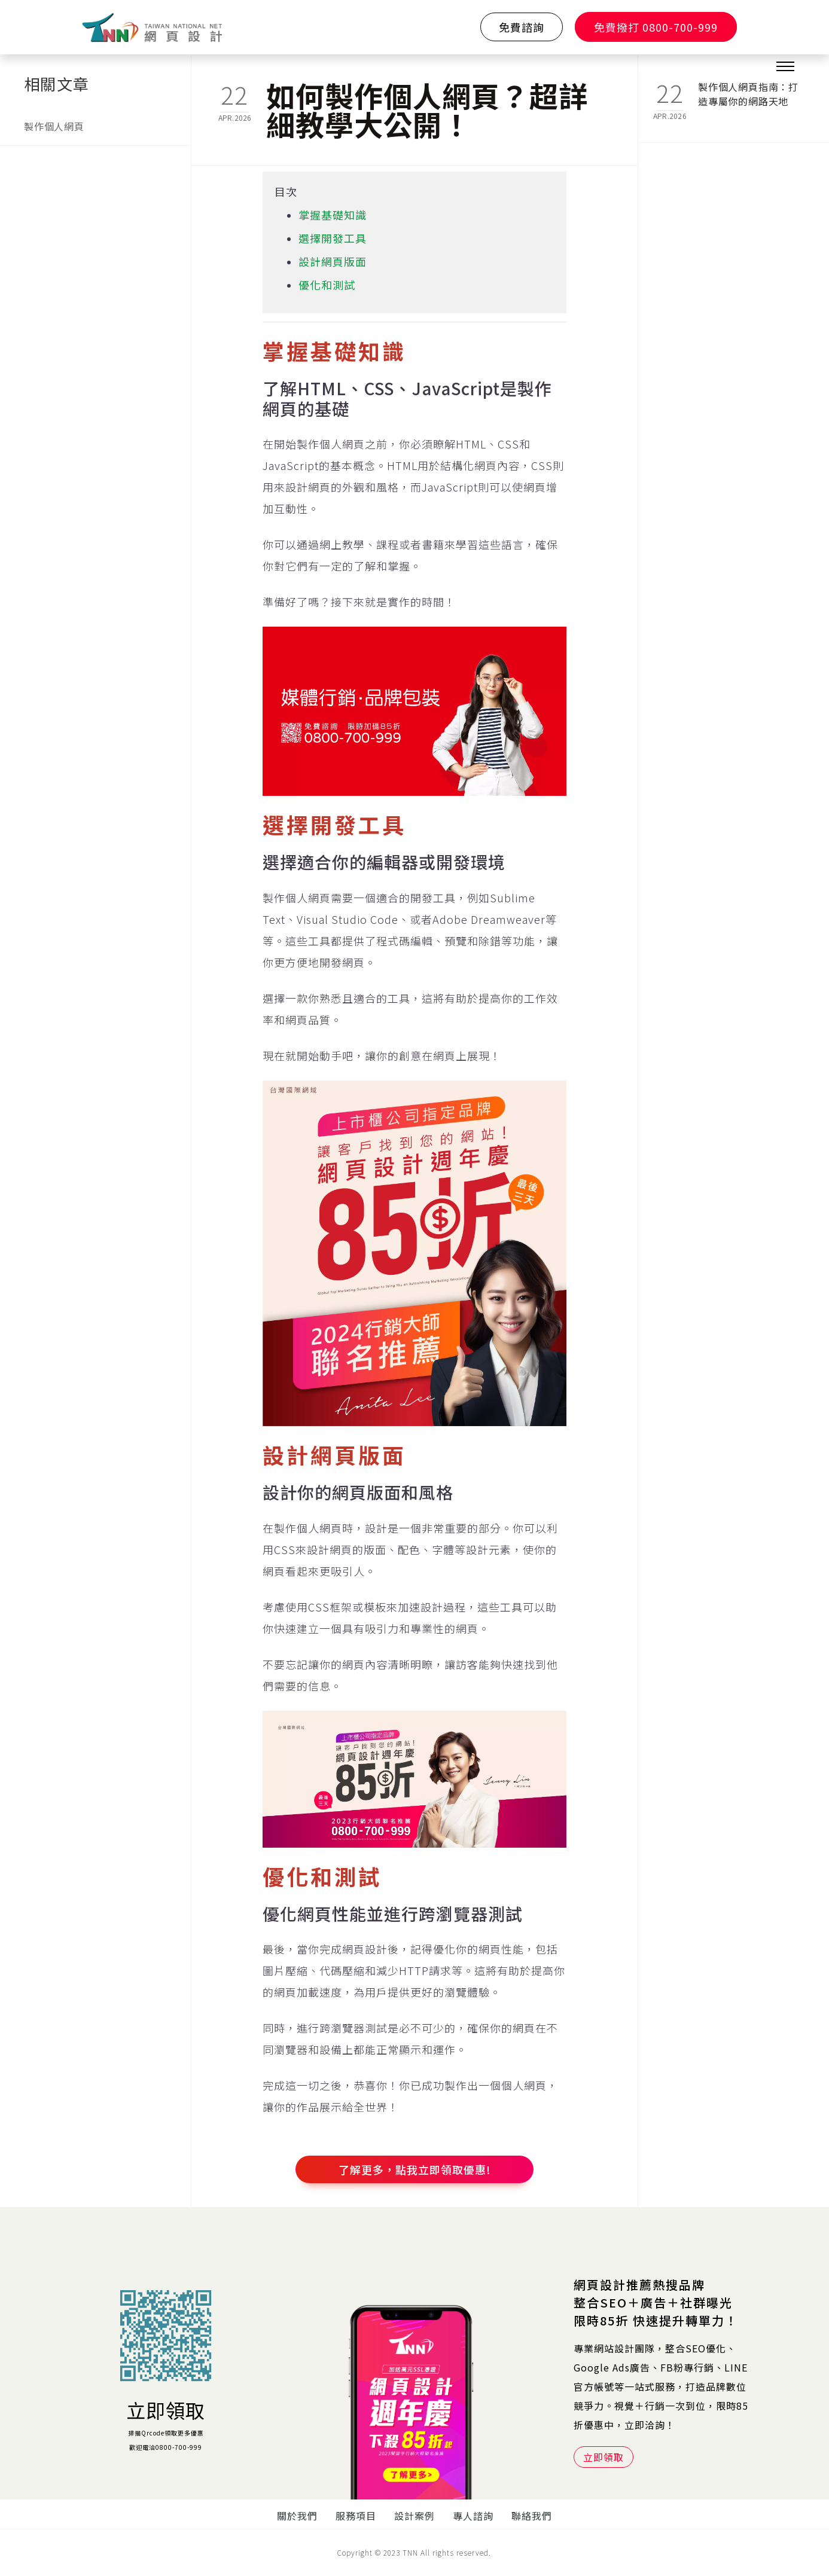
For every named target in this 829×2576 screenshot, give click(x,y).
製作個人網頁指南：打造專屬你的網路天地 (748, 94)
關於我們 (297, 2515)
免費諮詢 (521, 27)
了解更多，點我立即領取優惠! (415, 2169)
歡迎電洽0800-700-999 (165, 2447)
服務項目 (356, 2515)
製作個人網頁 (54, 126)
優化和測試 (326, 284)
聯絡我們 (531, 2515)
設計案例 (414, 2515)
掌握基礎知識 (332, 214)
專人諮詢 (473, 2515)
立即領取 (165, 2410)
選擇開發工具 (332, 238)
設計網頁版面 (332, 261)
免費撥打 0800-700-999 (656, 27)
